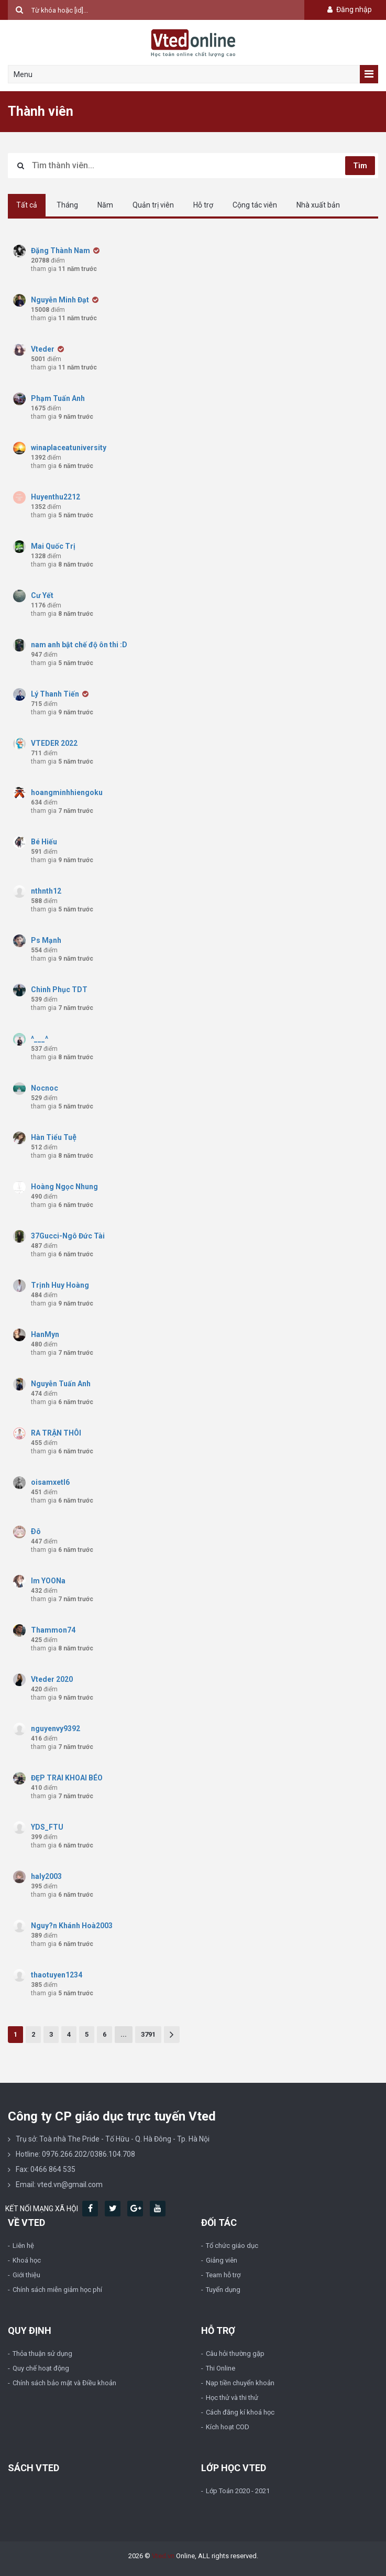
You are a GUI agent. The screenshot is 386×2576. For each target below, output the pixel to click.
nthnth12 (46, 891)
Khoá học (27, 2260)
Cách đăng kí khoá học (240, 2412)
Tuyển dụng (223, 2290)
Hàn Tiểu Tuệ (53, 1137)
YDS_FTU (47, 1827)
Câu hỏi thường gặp (235, 2353)
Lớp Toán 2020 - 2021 (238, 2491)
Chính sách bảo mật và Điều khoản (64, 2383)
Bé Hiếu (44, 842)
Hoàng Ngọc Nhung (65, 1186)
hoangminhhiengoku (67, 792)
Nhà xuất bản (318, 205)
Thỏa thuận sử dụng (42, 2353)
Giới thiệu (26, 2275)
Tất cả (26, 205)
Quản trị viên (153, 205)
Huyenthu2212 (55, 497)
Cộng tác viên (255, 205)
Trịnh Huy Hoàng (60, 1285)
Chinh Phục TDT (59, 989)
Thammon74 (53, 1630)
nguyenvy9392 (55, 1728)
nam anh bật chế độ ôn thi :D (79, 644)
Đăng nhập (348, 9)
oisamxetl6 (50, 1482)
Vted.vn (163, 2556)
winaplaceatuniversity (68, 447)
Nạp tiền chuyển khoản (240, 2383)
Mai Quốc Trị (53, 546)
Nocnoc (44, 1088)
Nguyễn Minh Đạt (60, 300)
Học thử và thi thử (232, 2397)
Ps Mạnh (46, 940)
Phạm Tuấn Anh (58, 398)
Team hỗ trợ (223, 2275)
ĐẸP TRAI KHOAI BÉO (67, 1778)
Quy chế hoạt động (41, 2368)
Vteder (42, 349)
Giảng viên (221, 2260)
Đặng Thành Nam (60, 250)
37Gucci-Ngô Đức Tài (68, 1236)
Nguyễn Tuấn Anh (61, 1383)
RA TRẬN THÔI (56, 1433)
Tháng (67, 205)
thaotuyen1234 (56, 1975)
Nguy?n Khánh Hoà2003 (72, 1925)
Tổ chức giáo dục (232, 2245)
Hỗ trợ (203, 205)
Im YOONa (48, 1581)
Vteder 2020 (52, 1679)
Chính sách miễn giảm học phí (57, 2290)
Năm (105, 205)
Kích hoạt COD (227, 2427)
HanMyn (45, 1334)
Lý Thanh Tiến (55, 694)
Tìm (360, 165)
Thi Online (220, 2368)
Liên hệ (23, 2245)
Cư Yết (42, 595)
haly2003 (46, 1876)
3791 (148, 2034)
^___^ (39, 1039)
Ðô (36, 1531)
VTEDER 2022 (55, 743)
